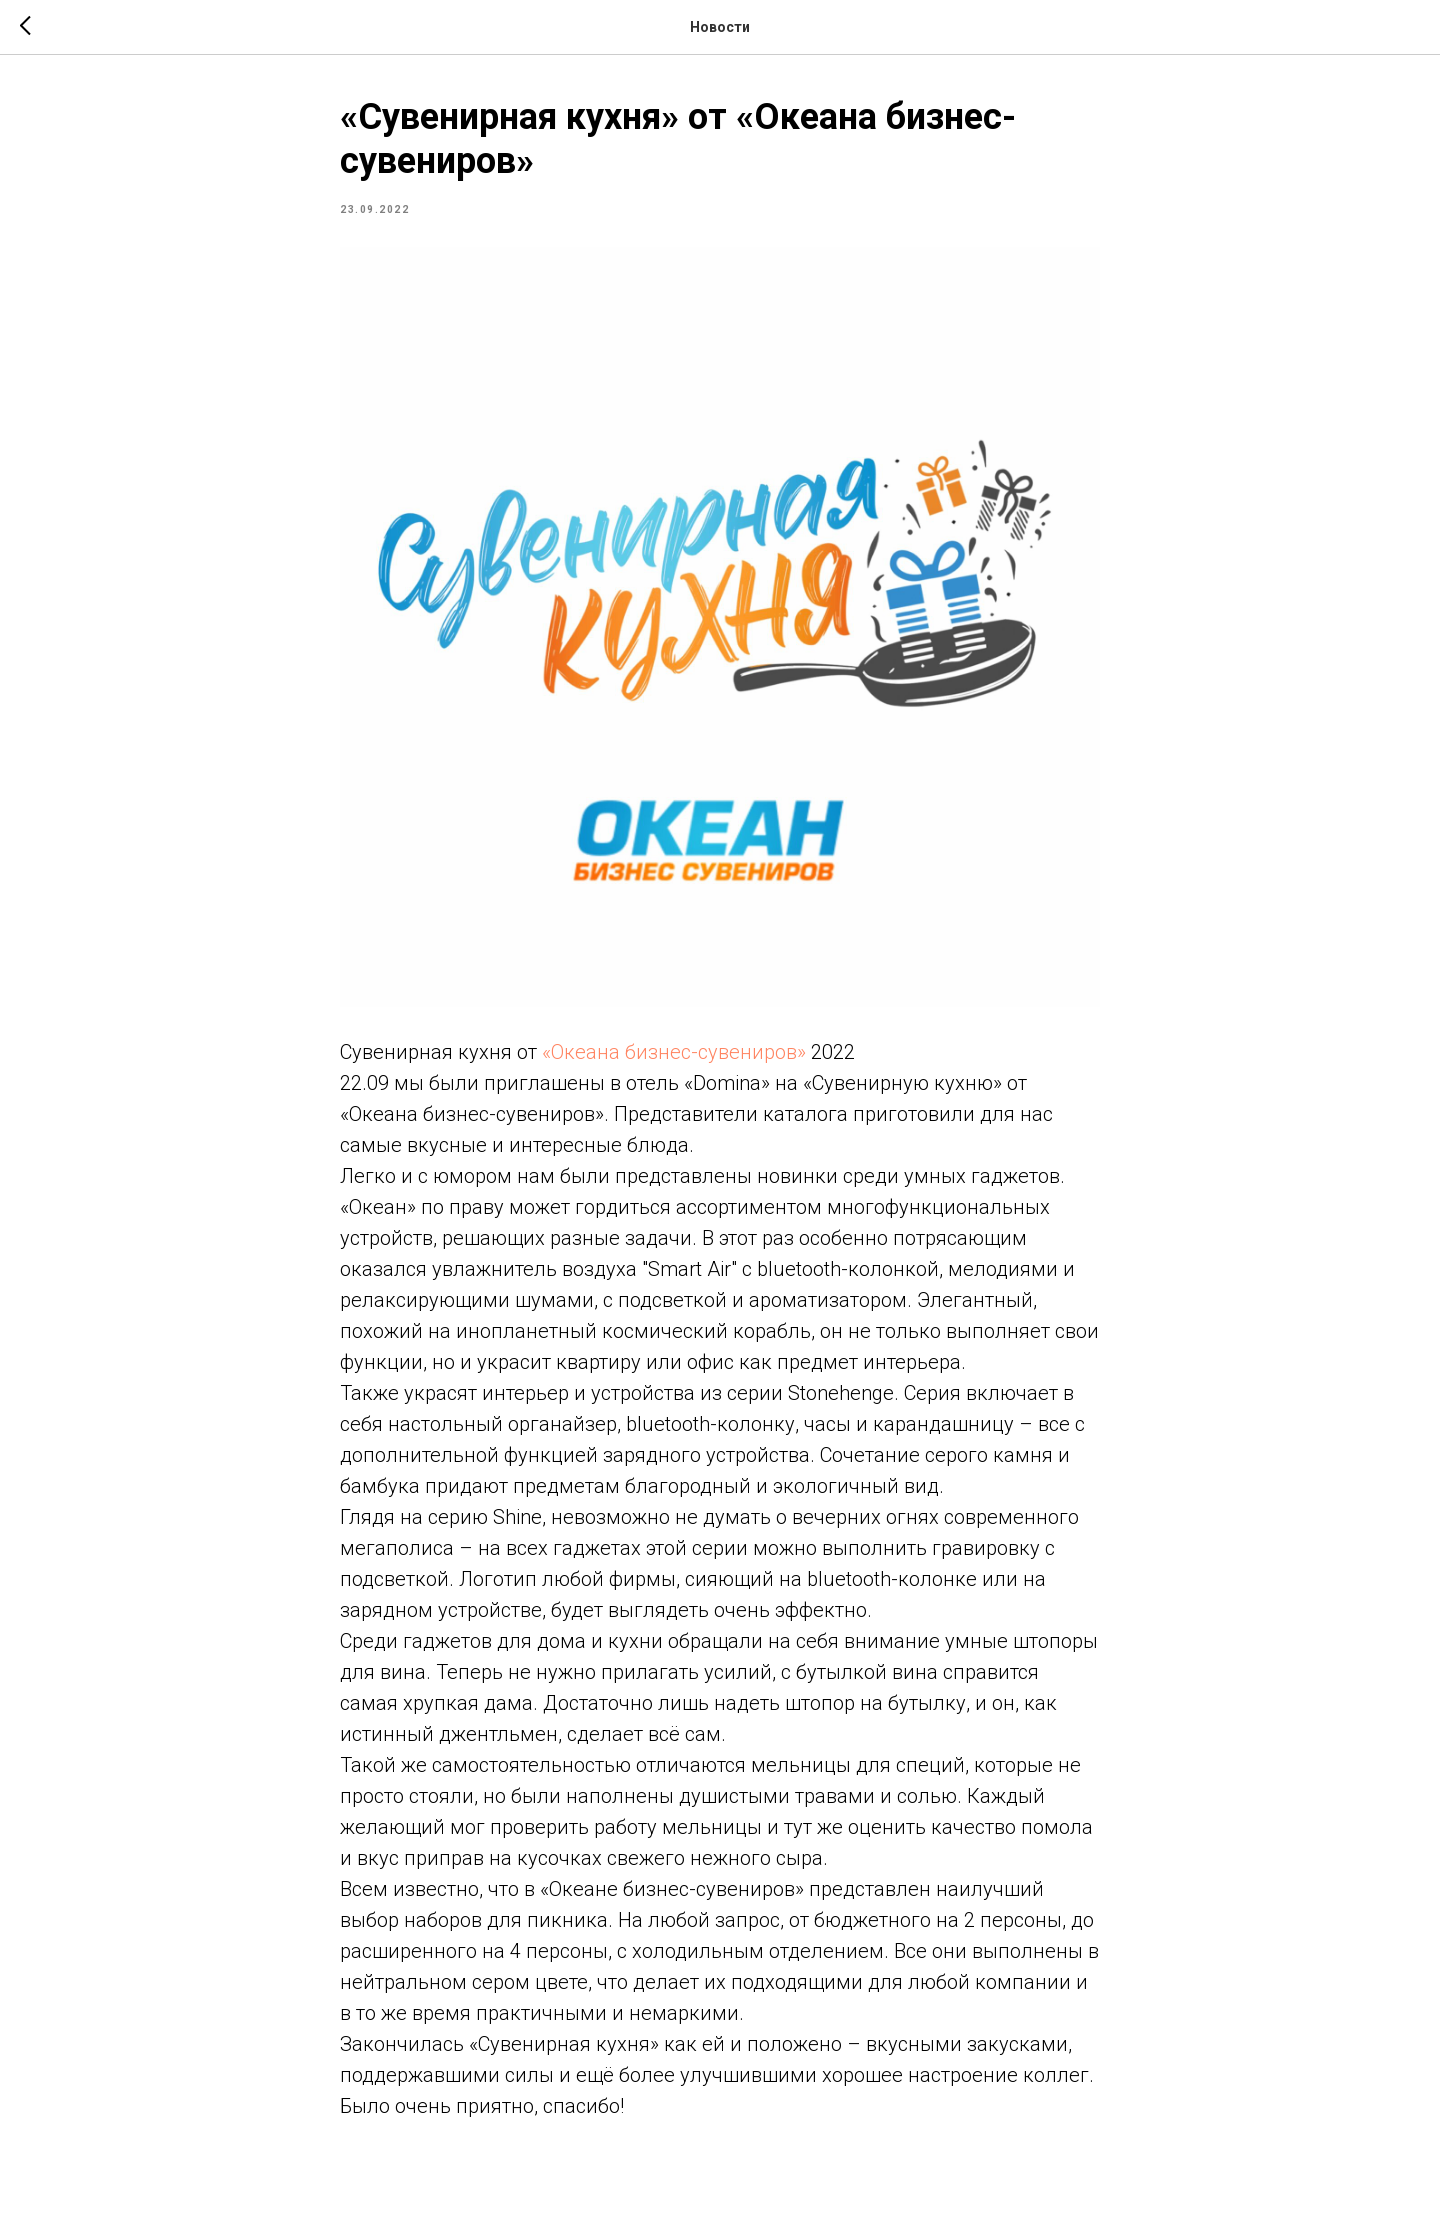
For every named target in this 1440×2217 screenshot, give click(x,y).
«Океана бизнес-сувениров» (674, 1052)
